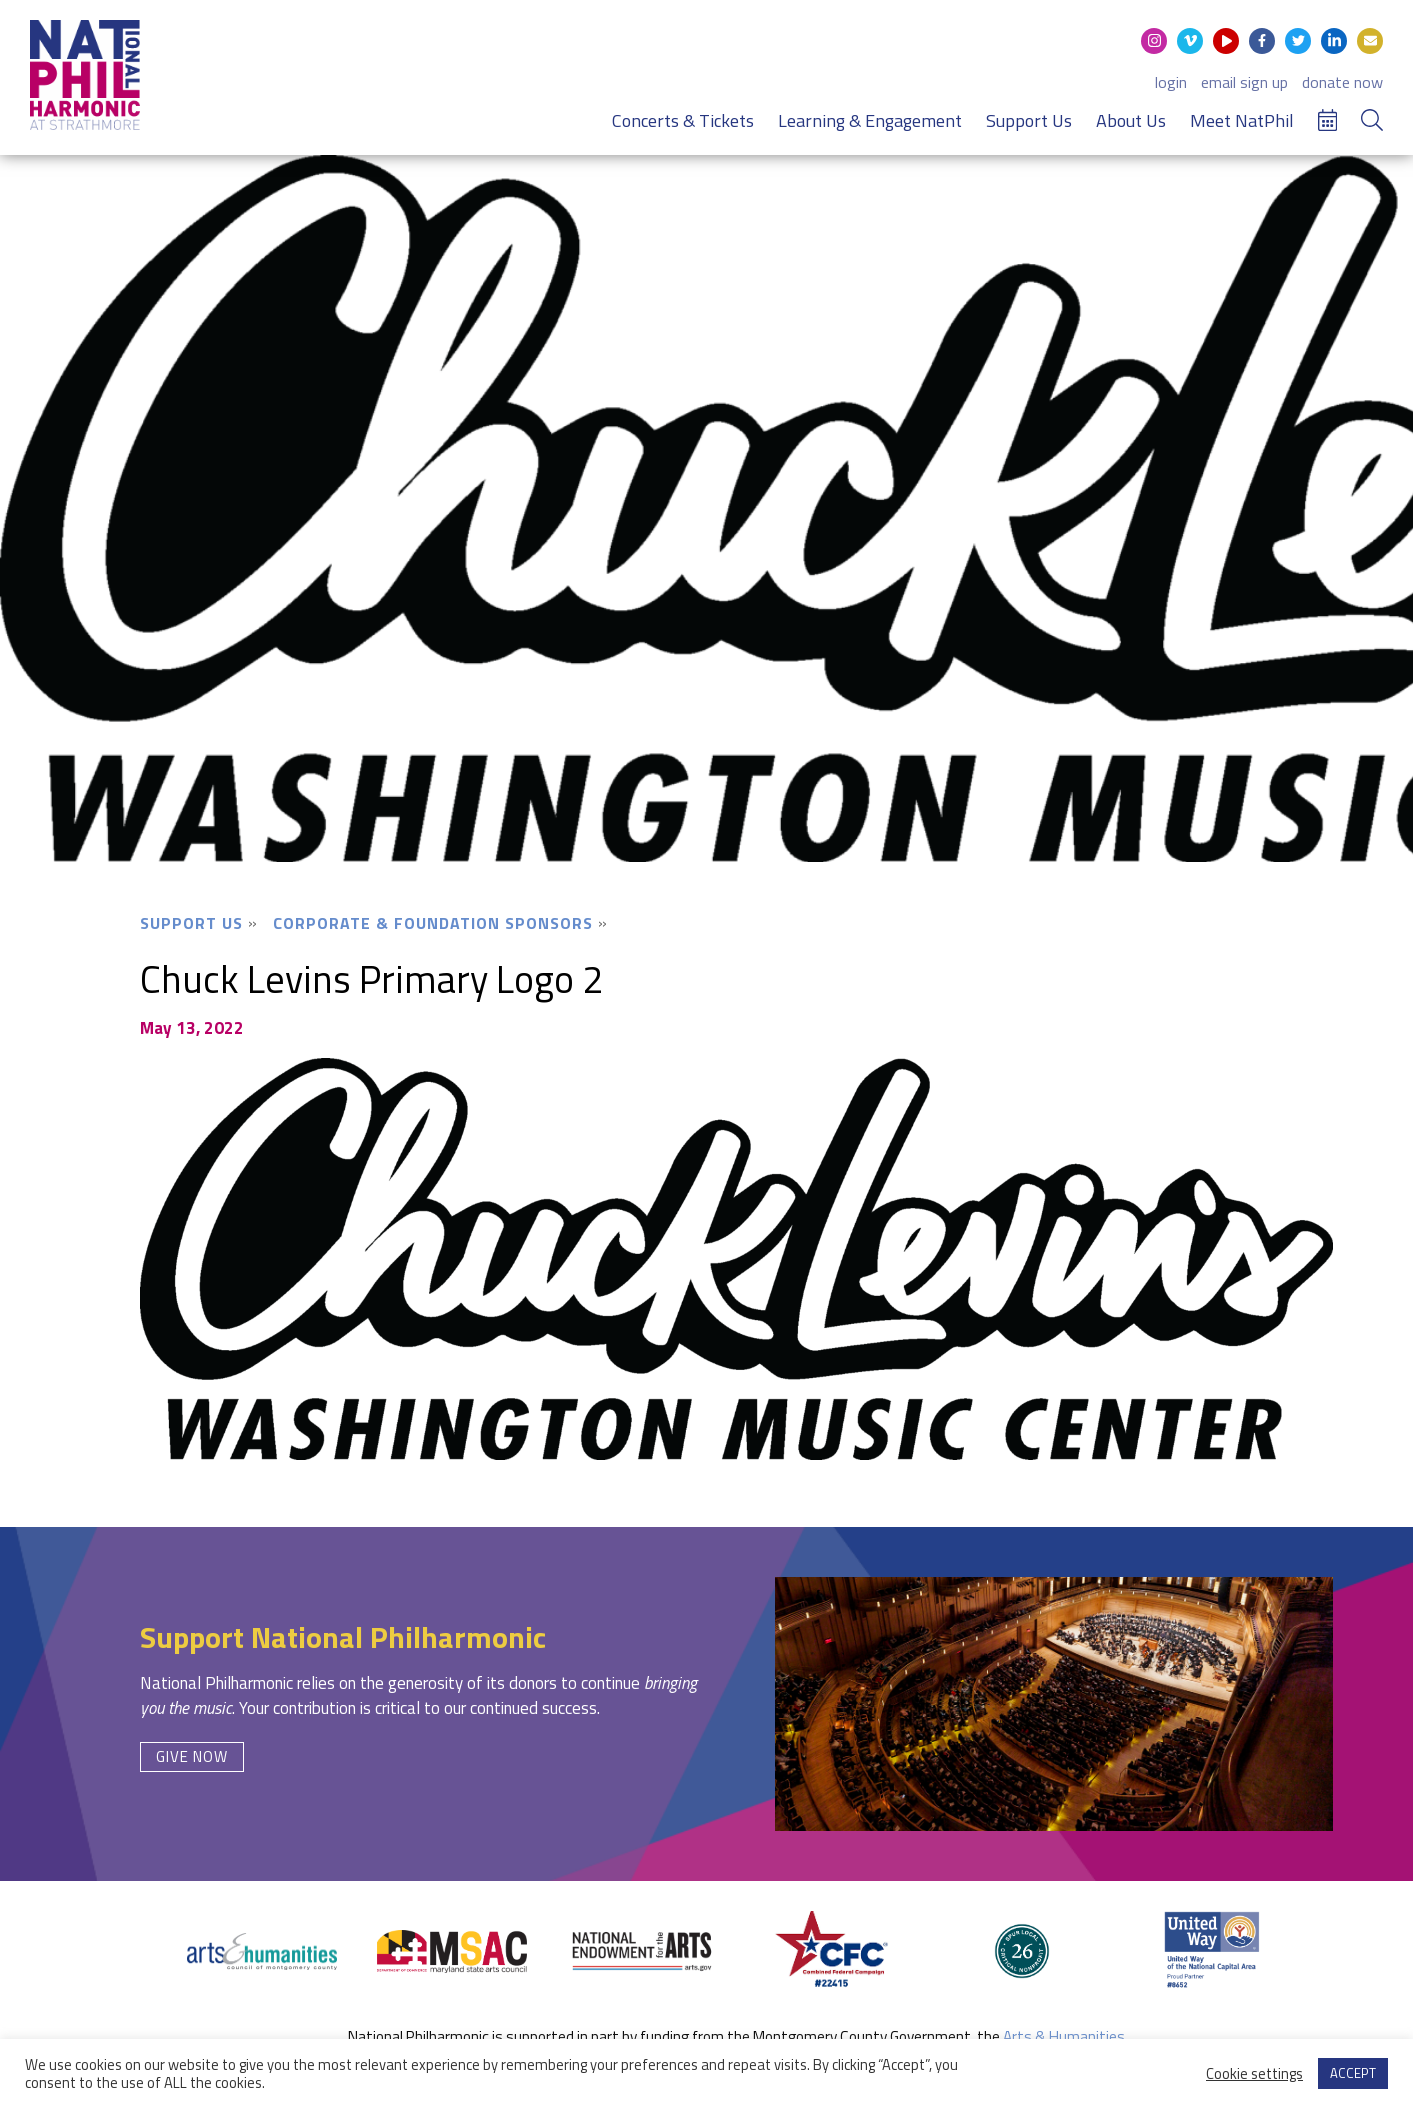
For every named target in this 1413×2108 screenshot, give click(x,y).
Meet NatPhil (1242, 120)
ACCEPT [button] (1353, 2073)
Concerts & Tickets (683, 120)
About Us (1131, 120)
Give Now (192, 1756)
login (1171, 82)
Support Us (1029, 120)
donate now (1342, 82)
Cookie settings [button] (1254, 2074)
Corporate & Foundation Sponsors (433, 923)
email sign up (1244, 82)
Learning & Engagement (870, 120)
